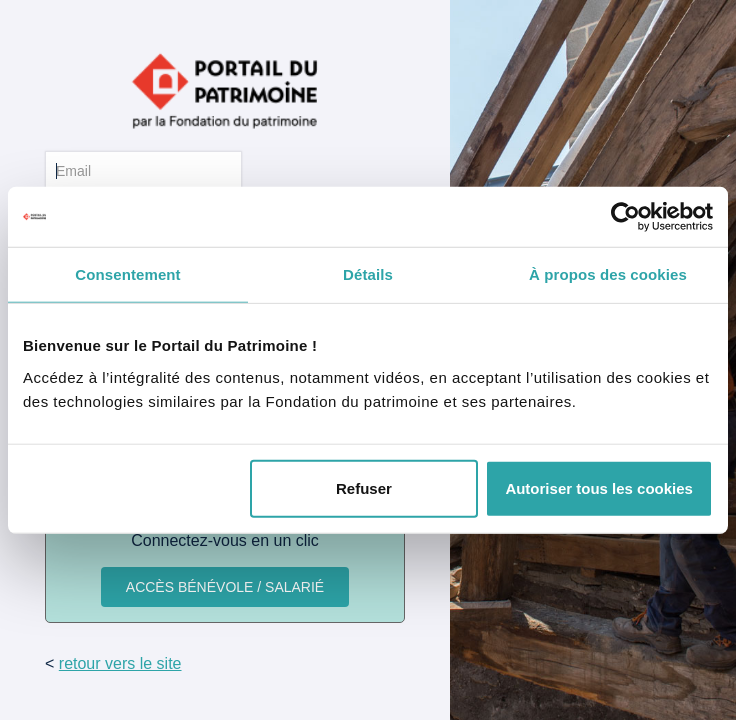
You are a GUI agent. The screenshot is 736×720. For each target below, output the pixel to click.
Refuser (364, 487)
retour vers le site (120, 663)
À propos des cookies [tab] (608, 274)
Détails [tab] (368, 274)
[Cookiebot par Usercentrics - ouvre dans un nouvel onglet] (625, 217)
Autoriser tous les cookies (599, 487)
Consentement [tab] (127, 274)
